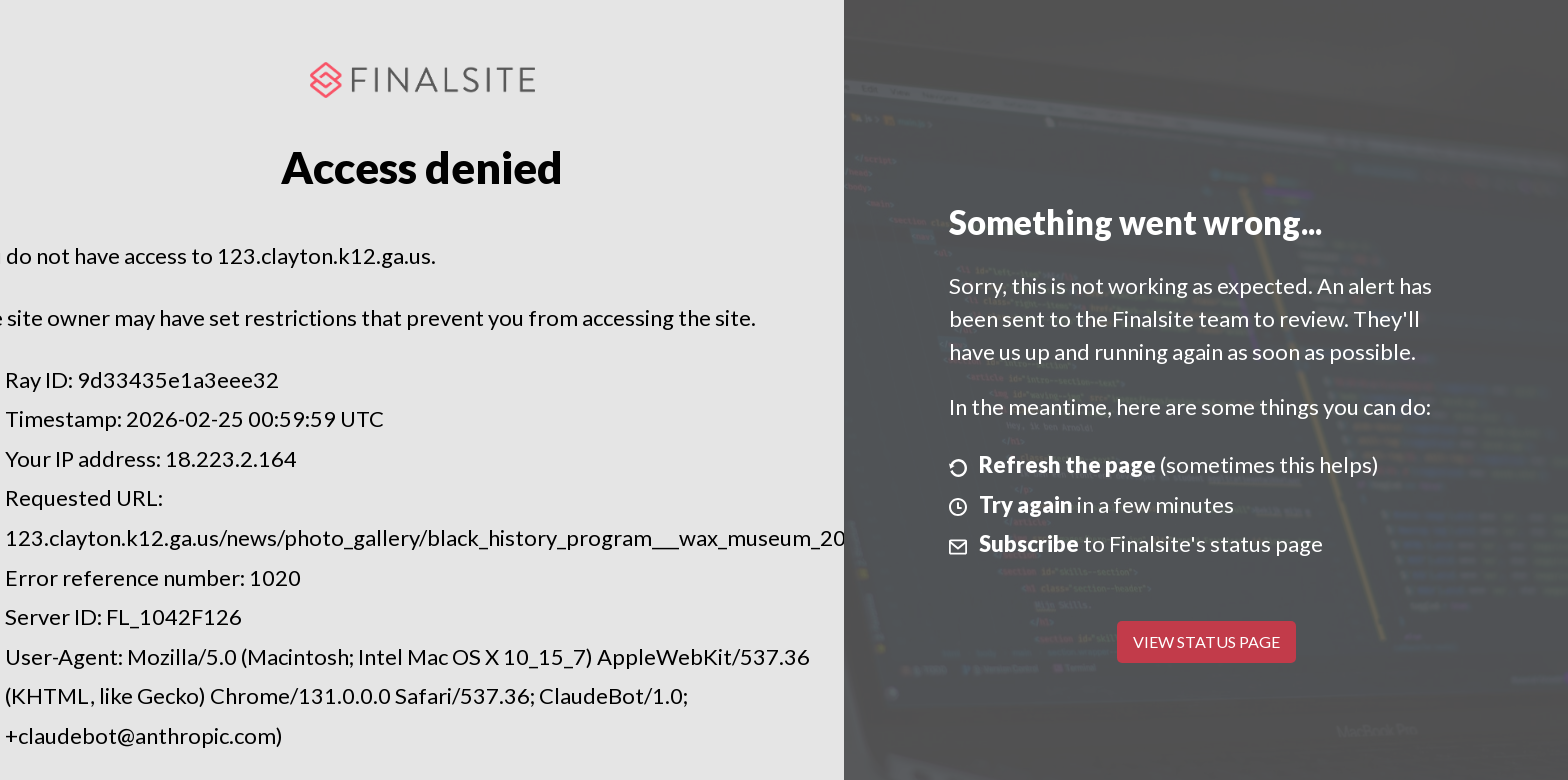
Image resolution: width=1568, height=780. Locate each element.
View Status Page (1206, 641)
